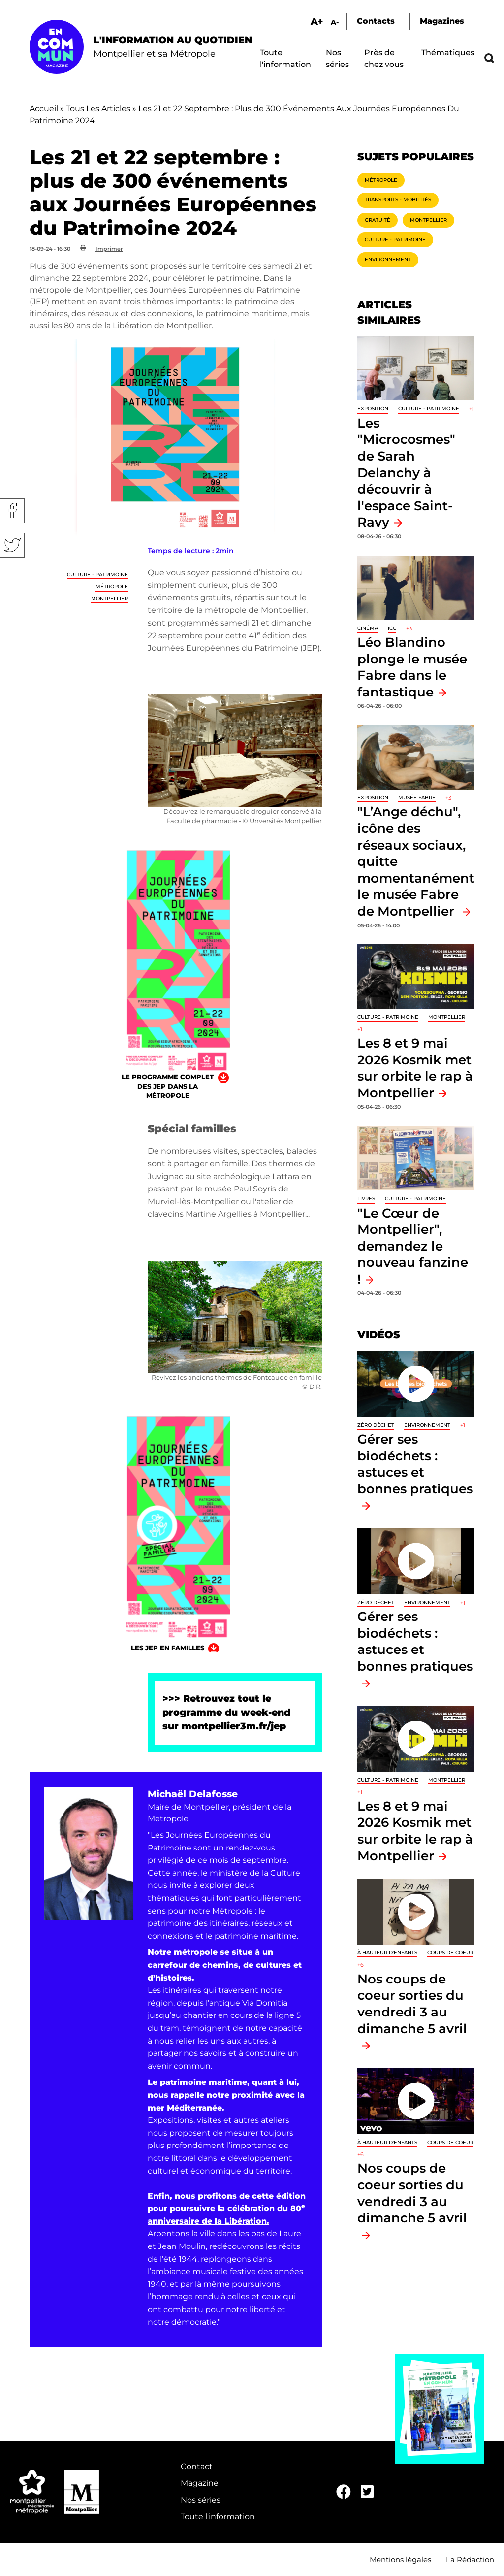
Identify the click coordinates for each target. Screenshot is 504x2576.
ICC (392, 628)
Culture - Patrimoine (97, 574)
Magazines (442, 21)
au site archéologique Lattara (242, 1176)
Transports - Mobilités (398, 199)
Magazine (200, 2483)
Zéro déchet (375, 1425)
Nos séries (200, 2500)
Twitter (12, 545)
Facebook (12, 510)
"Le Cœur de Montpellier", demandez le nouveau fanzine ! (412, 1246)
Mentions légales (400, 2559)
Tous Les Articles (98, 108)
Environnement (388, 259)
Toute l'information (218, 2516)
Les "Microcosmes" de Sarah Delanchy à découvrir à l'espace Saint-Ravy (406, 472)
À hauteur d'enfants (387, 1952)
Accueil (44, 108)
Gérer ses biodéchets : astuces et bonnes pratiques (415, 1463)
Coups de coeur (450, 1952)
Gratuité (377, 220)
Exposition (372, 408)
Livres (366, 1198)
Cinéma (367, 628)
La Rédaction (470, 2559)
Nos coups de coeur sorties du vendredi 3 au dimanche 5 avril (412, 2003)
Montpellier (109, 598)
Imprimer (109, 248)
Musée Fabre (417, 797)
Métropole (111, 586)
